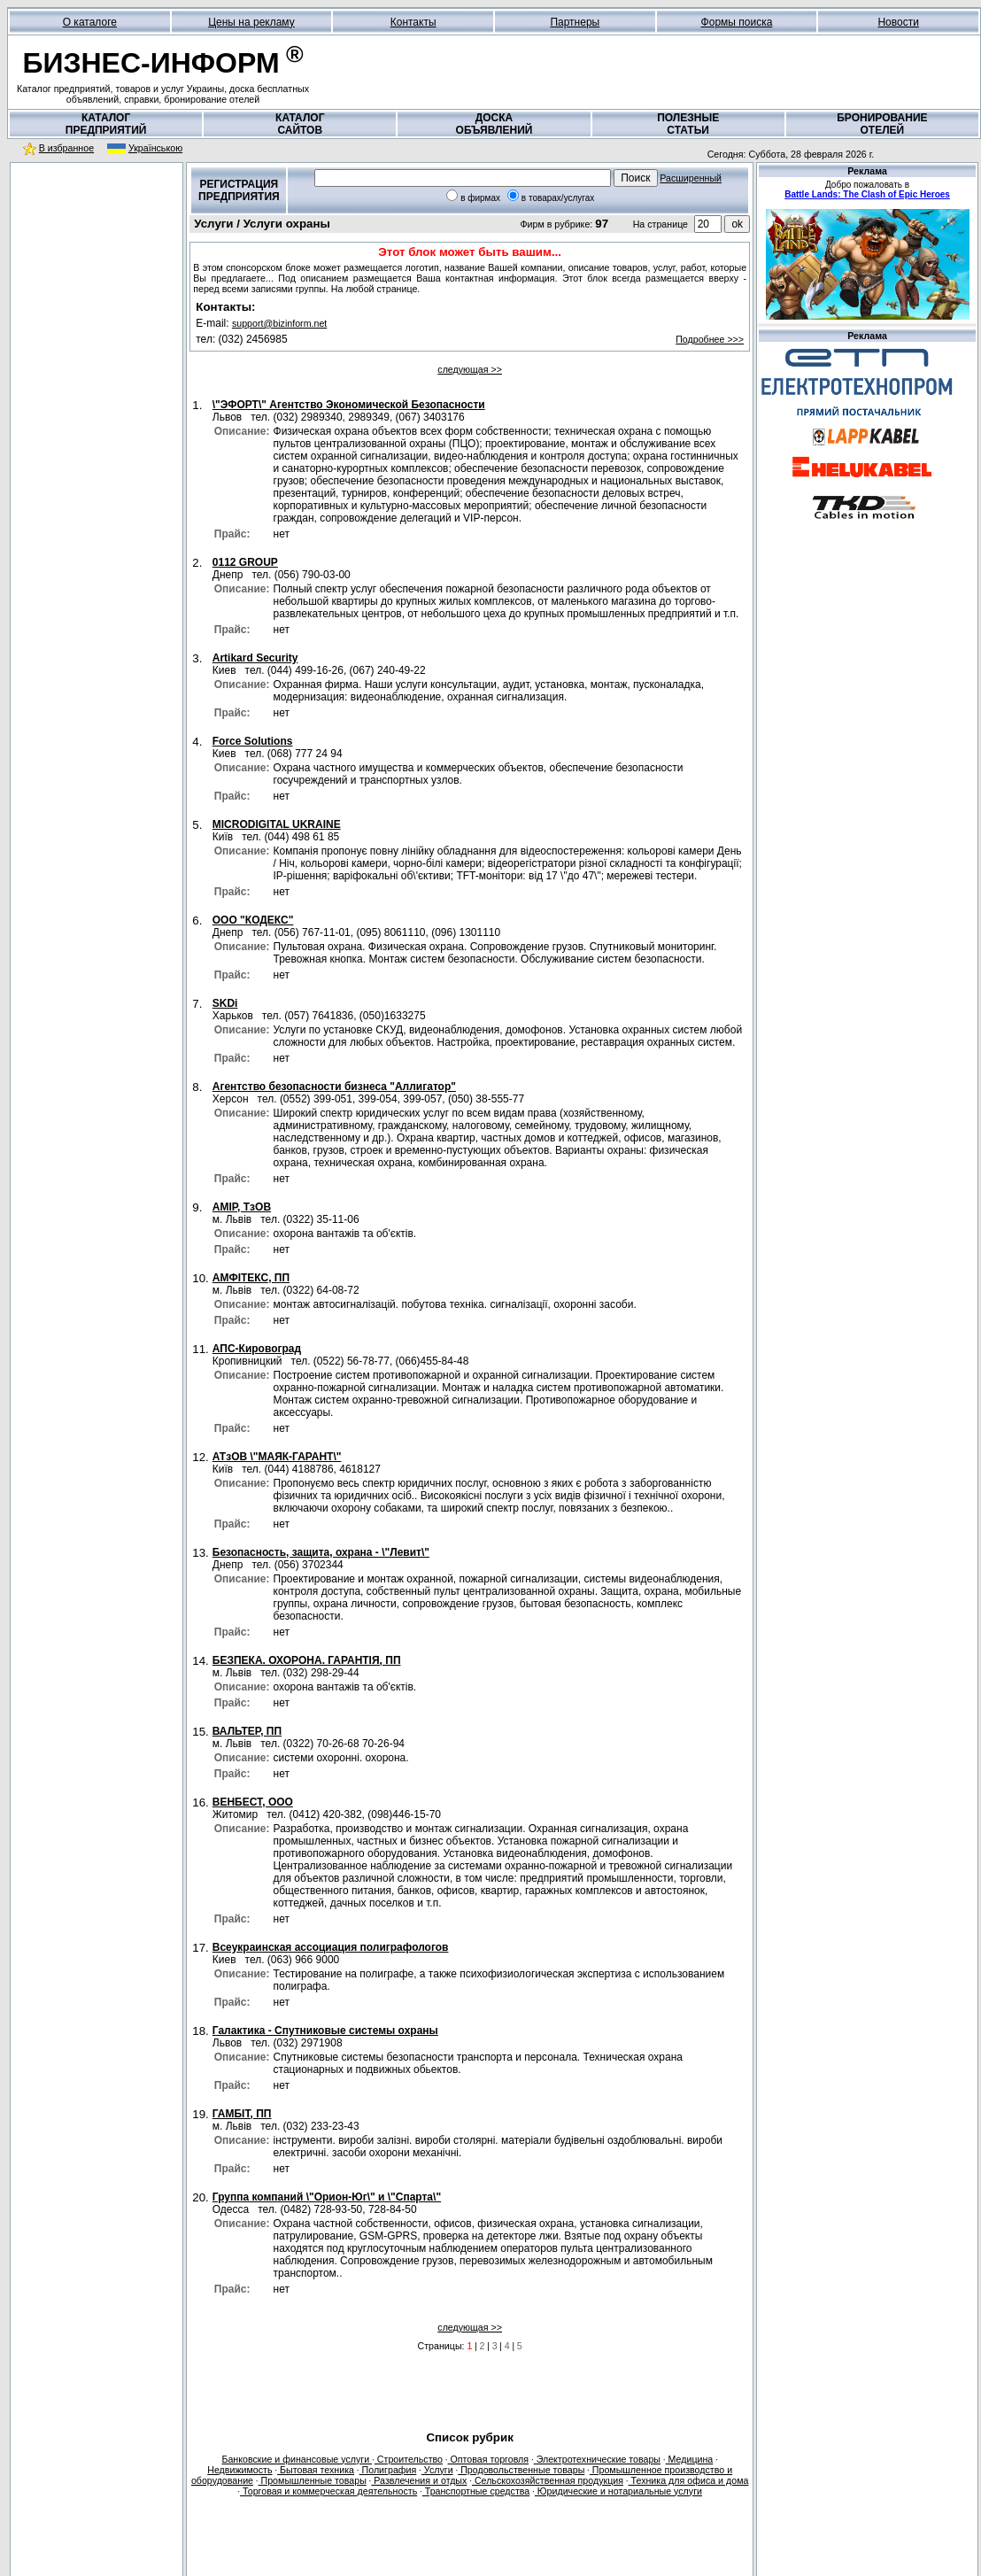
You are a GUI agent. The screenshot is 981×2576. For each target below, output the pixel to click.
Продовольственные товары (521, 2469)
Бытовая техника (315, 2469)
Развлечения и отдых (419, 2480)
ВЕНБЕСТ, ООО (252, 1802)
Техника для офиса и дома (689, 2480)
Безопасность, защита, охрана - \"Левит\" (320, 1552)
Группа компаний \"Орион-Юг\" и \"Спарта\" (326, 2197)
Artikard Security (255, 658)
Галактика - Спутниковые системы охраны (325, 2030)
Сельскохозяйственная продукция (547, 2480)
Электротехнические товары (597, 2459)
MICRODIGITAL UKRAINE (276, 824)
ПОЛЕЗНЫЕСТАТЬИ (688, 124)
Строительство (409, 2459)
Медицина (690, 2459)
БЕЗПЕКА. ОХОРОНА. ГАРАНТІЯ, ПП (306, 1660)
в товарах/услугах (558, 198)
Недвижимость (239, 2469)
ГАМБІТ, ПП (242, 2114)
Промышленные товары (313, 2480)
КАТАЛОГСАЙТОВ (299, 124)
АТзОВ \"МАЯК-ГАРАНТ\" (277, 1456)
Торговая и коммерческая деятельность (328, 2491)
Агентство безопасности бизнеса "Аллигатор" (334, 1086)
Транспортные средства (475, 2491)
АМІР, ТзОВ (241, 1207)
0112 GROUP (245, 562)
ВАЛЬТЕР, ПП (247, 1731)
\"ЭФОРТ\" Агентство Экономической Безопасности (348, 404)
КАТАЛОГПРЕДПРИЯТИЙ (106, 124)
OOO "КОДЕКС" (253, 920)
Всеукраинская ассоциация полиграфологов (330, 1947)
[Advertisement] (96, 282)
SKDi (225, 1003)
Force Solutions (252, 741)
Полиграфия (388, 2469)
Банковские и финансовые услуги (296, 2459)
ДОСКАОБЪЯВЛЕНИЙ (494, 124)
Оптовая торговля (488, 2459)
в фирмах (480, 198)
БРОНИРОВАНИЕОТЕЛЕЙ (882, 124)
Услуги (437, 2469)
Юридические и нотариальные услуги (618, 2491)
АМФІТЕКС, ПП (251, 1278)
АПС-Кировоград (256, 1348)
